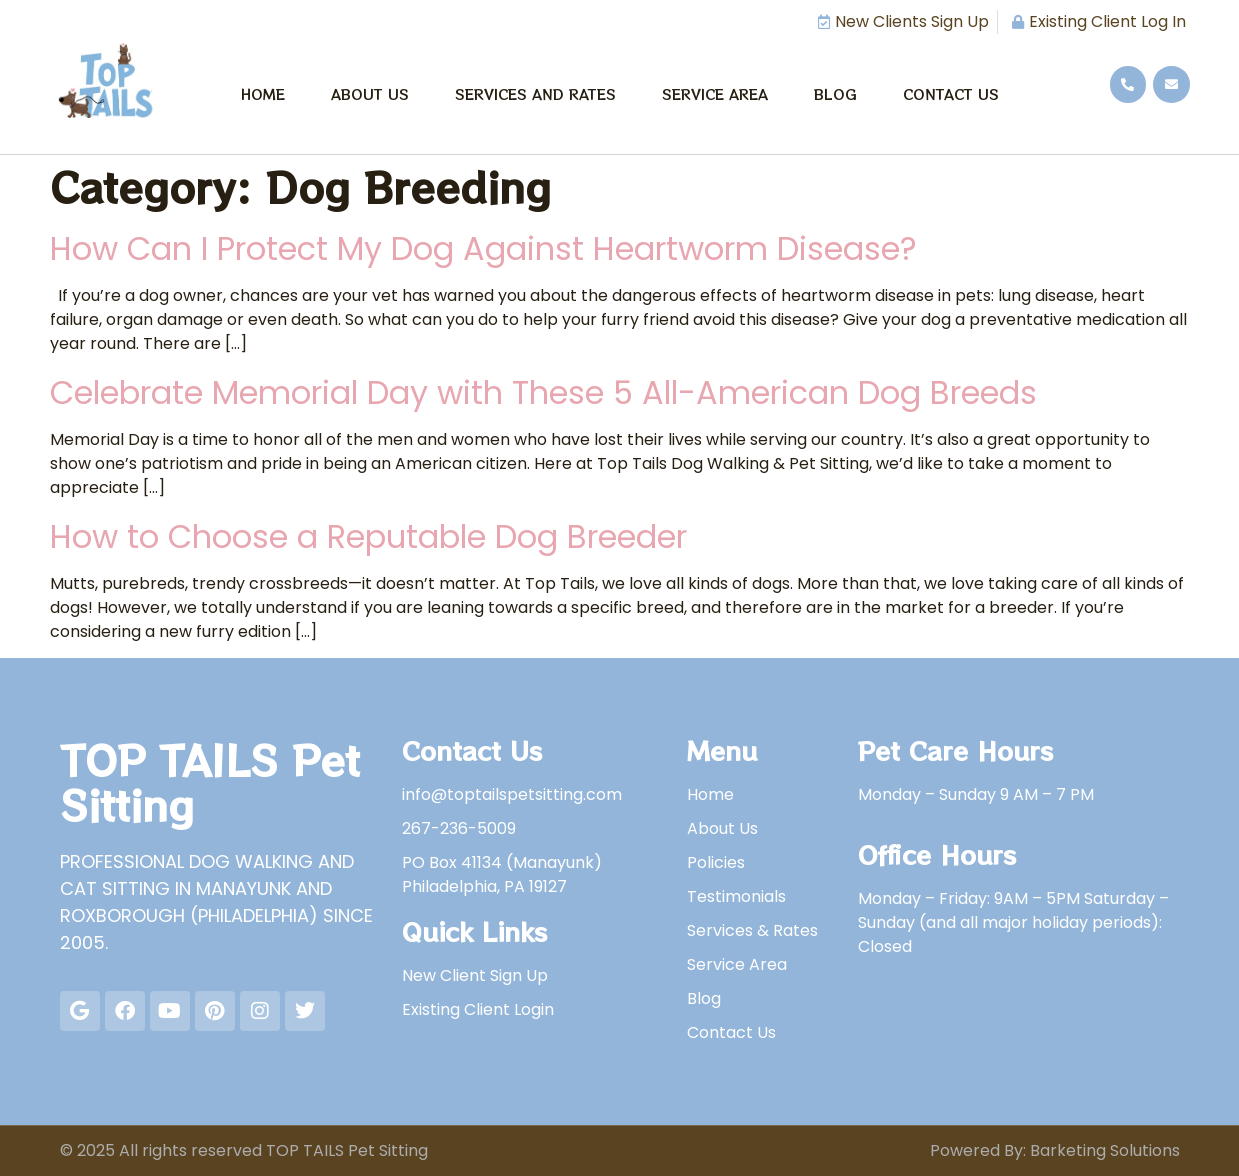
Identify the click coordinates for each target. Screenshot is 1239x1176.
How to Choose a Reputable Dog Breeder (368, 536)
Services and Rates (535, 94)
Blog (835, 94)
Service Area (715, 94)
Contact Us (951, 94)
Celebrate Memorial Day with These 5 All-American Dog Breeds (543, 392)
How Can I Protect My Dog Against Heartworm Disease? (483, 248)
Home (263, 94)
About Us (370, 94)
